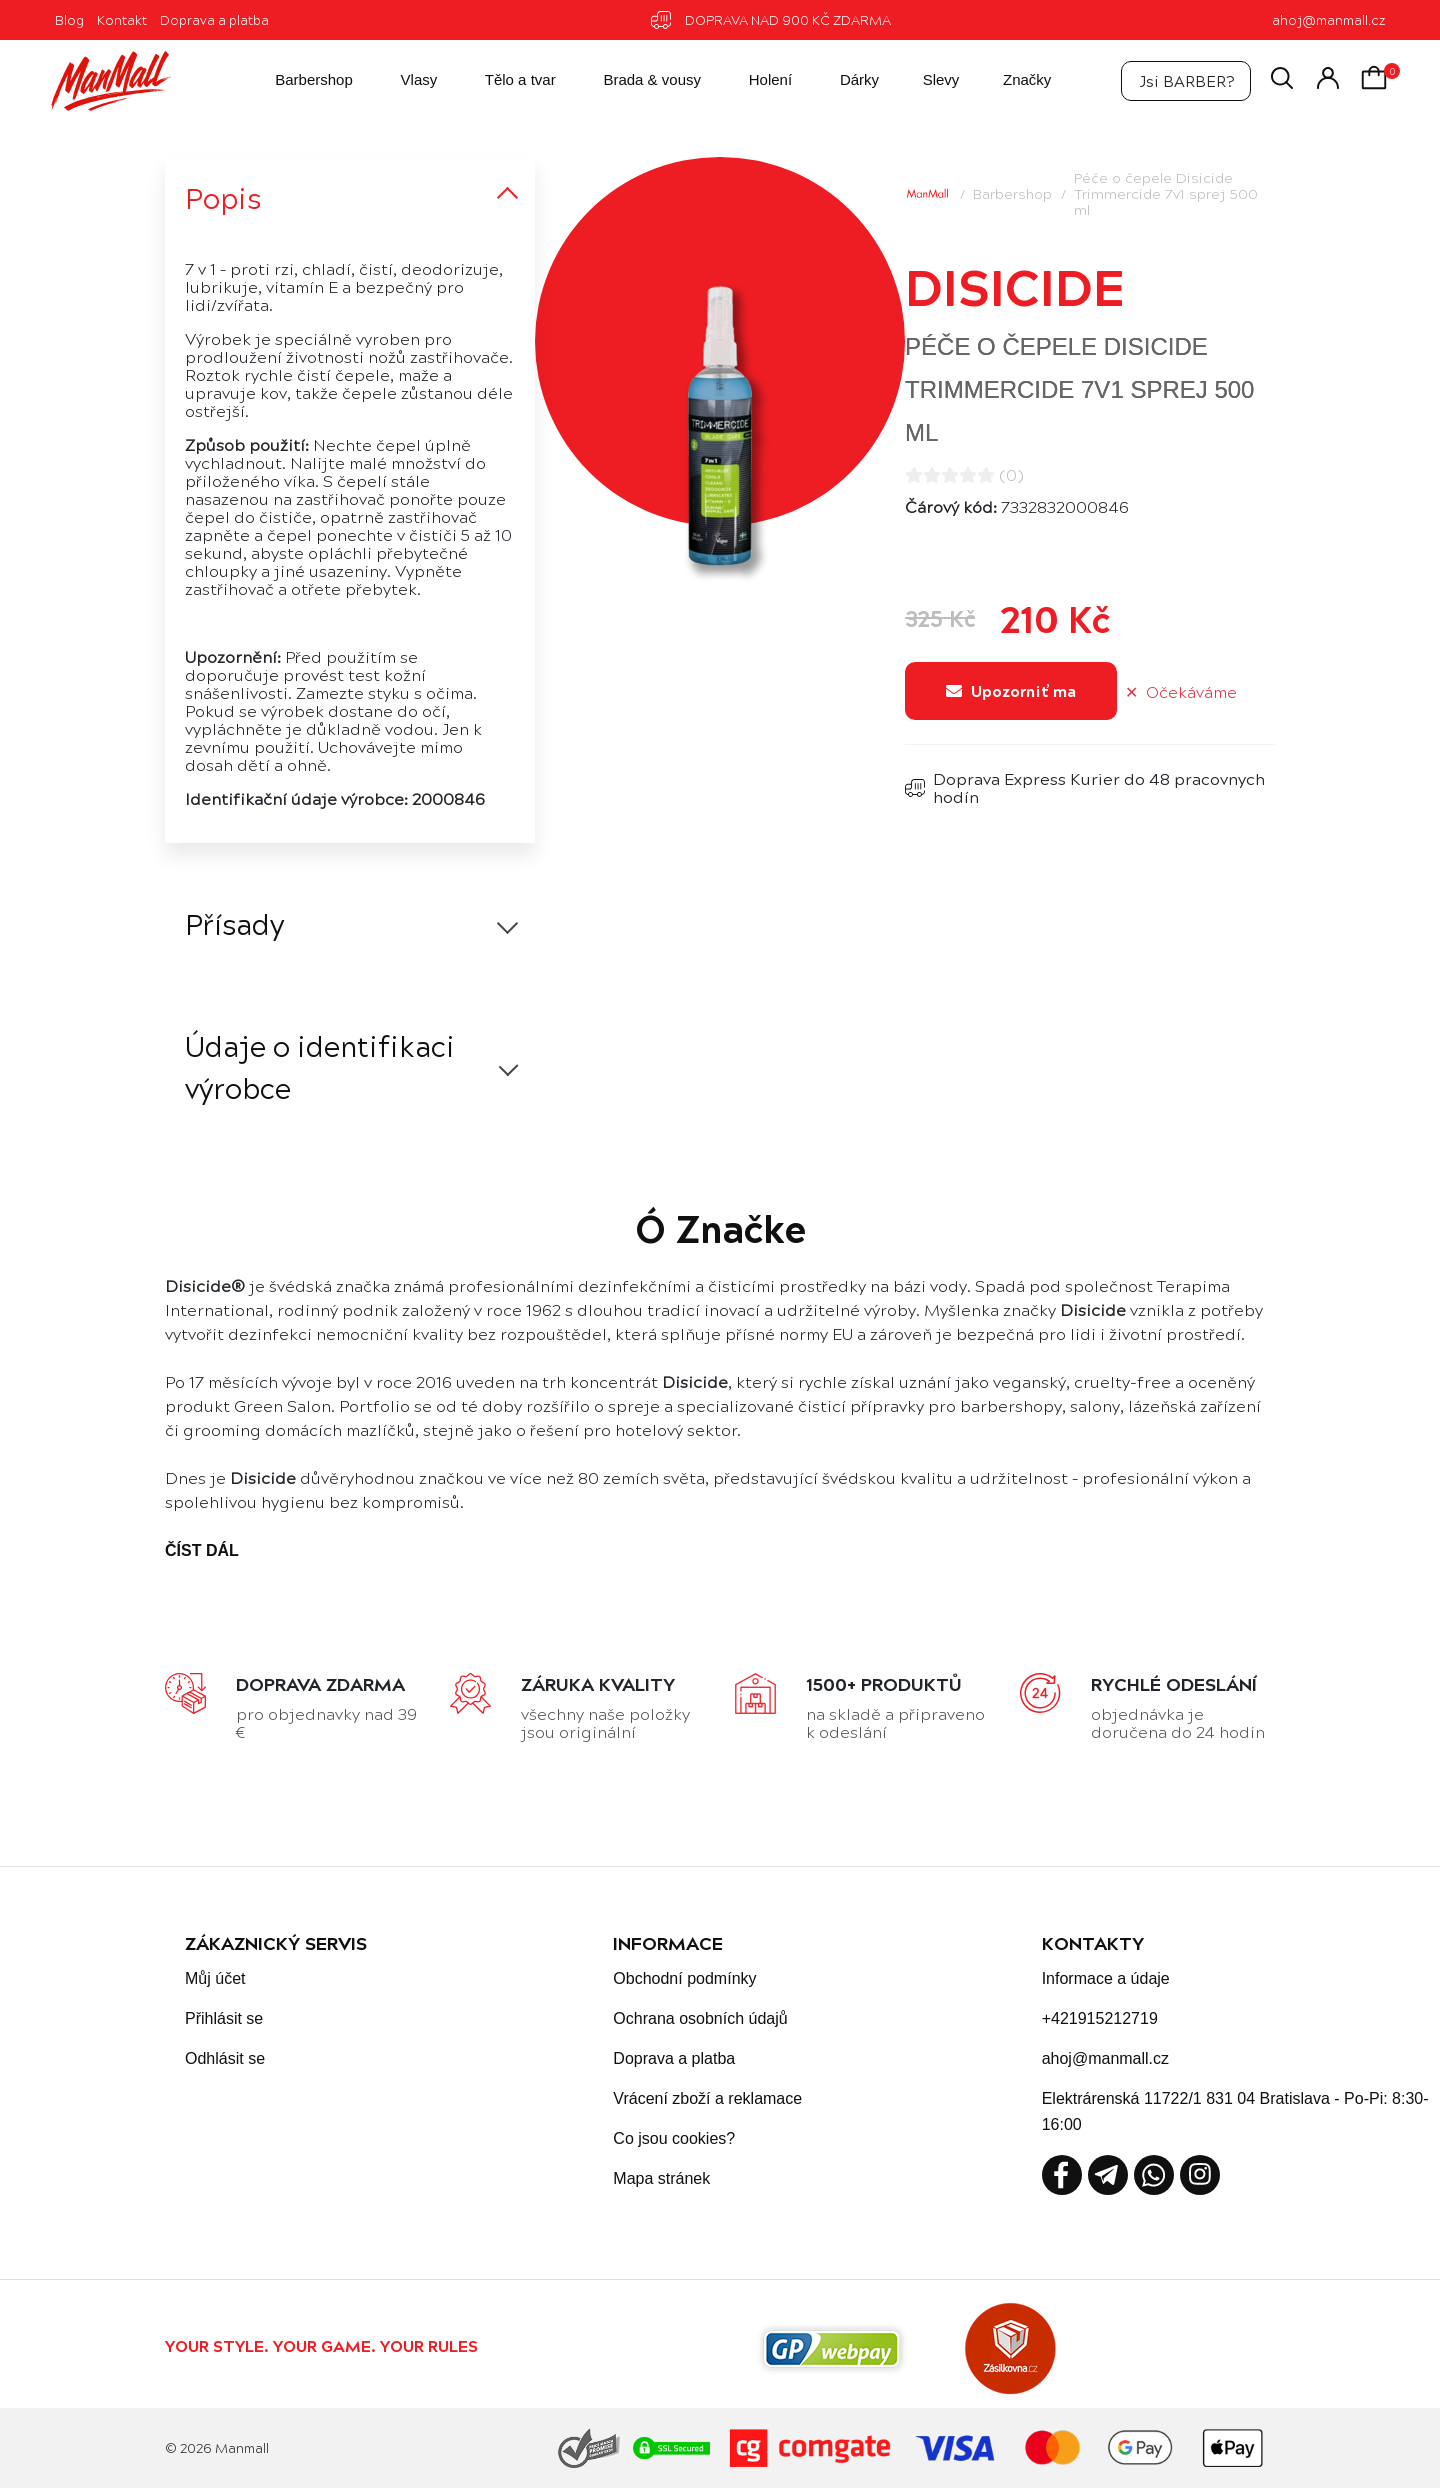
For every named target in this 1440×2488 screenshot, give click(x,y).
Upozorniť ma (1011, 690)
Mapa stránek (661, 2178)
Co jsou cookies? (674, 2138)
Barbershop (1012, 193)
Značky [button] (1012, 81)
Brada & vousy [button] (635, 81)
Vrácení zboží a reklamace (707, 2098)
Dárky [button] (842, 81)
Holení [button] (754, 81)
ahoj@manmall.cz (1328, 19)
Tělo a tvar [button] (503, 81)
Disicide (1015, 285)
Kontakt (122, 19)
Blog (69, 19)
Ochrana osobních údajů (700, 2018)
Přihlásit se (224, 2018)
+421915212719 (1100, 2018)
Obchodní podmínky (684, 1978)
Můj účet (215, 1978)
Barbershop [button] (297, 81)
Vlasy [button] (401, 81)
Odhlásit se (225, 2058)
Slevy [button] (926, 81)
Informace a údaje (1106, 1978)
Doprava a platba (214, 19)
